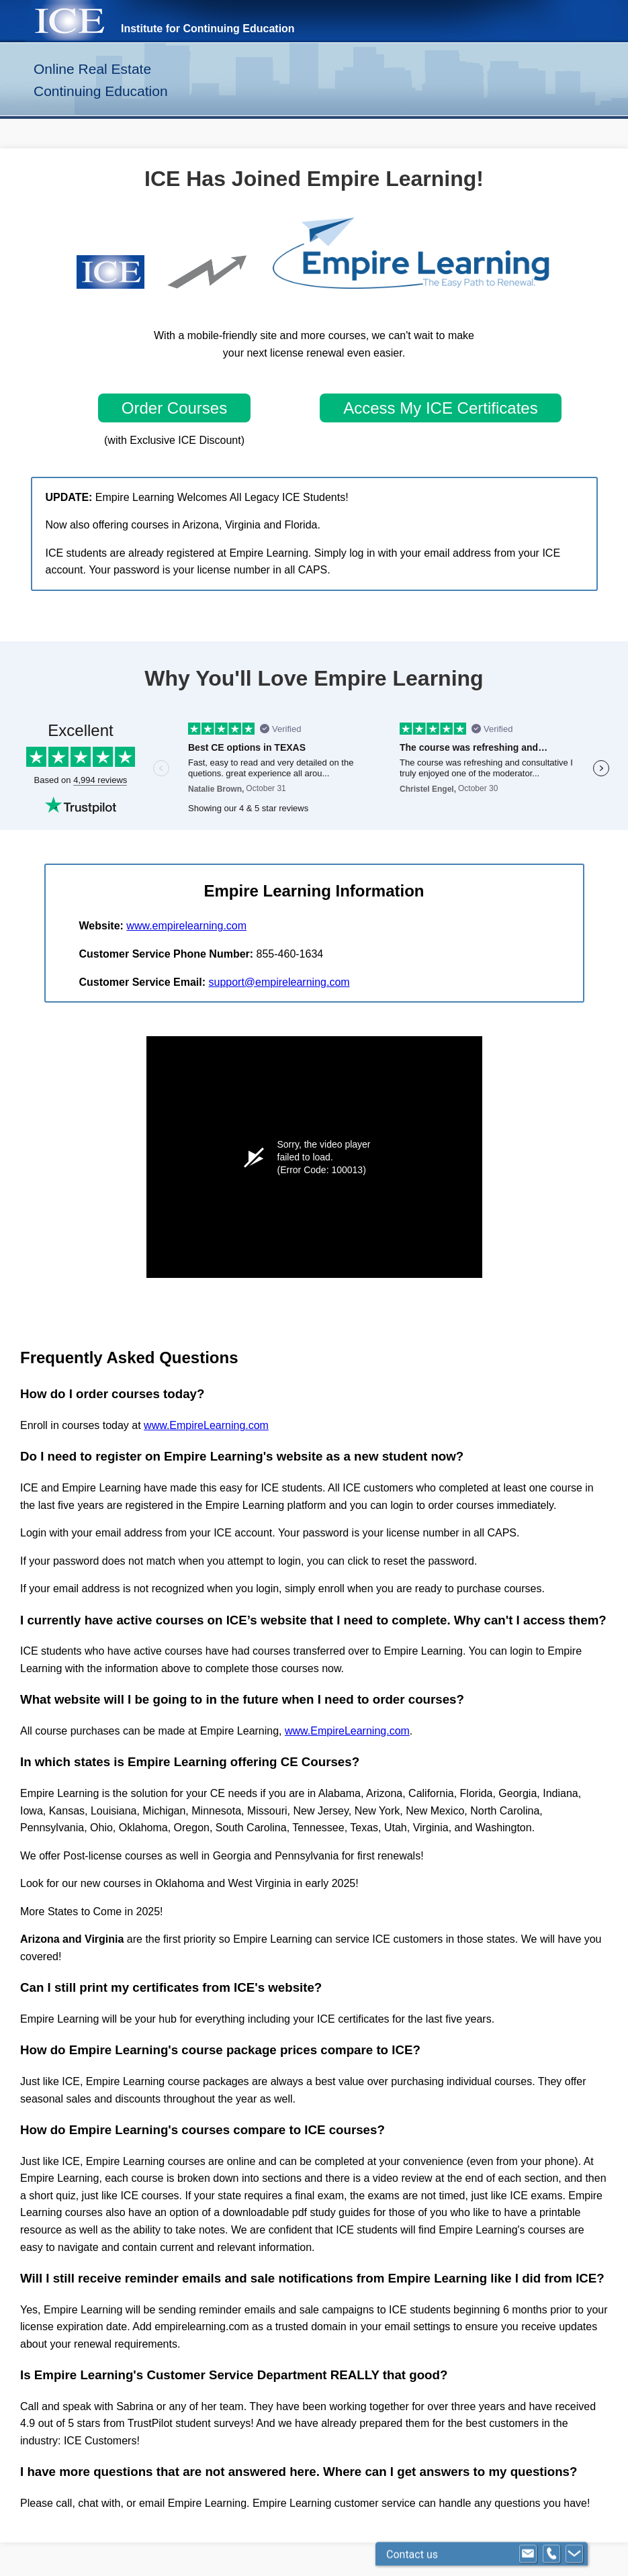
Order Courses (174, 408)
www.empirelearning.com (186, 925)
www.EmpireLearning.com (206, 1425)
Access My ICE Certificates (440, 408)
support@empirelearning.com (278, 982)
